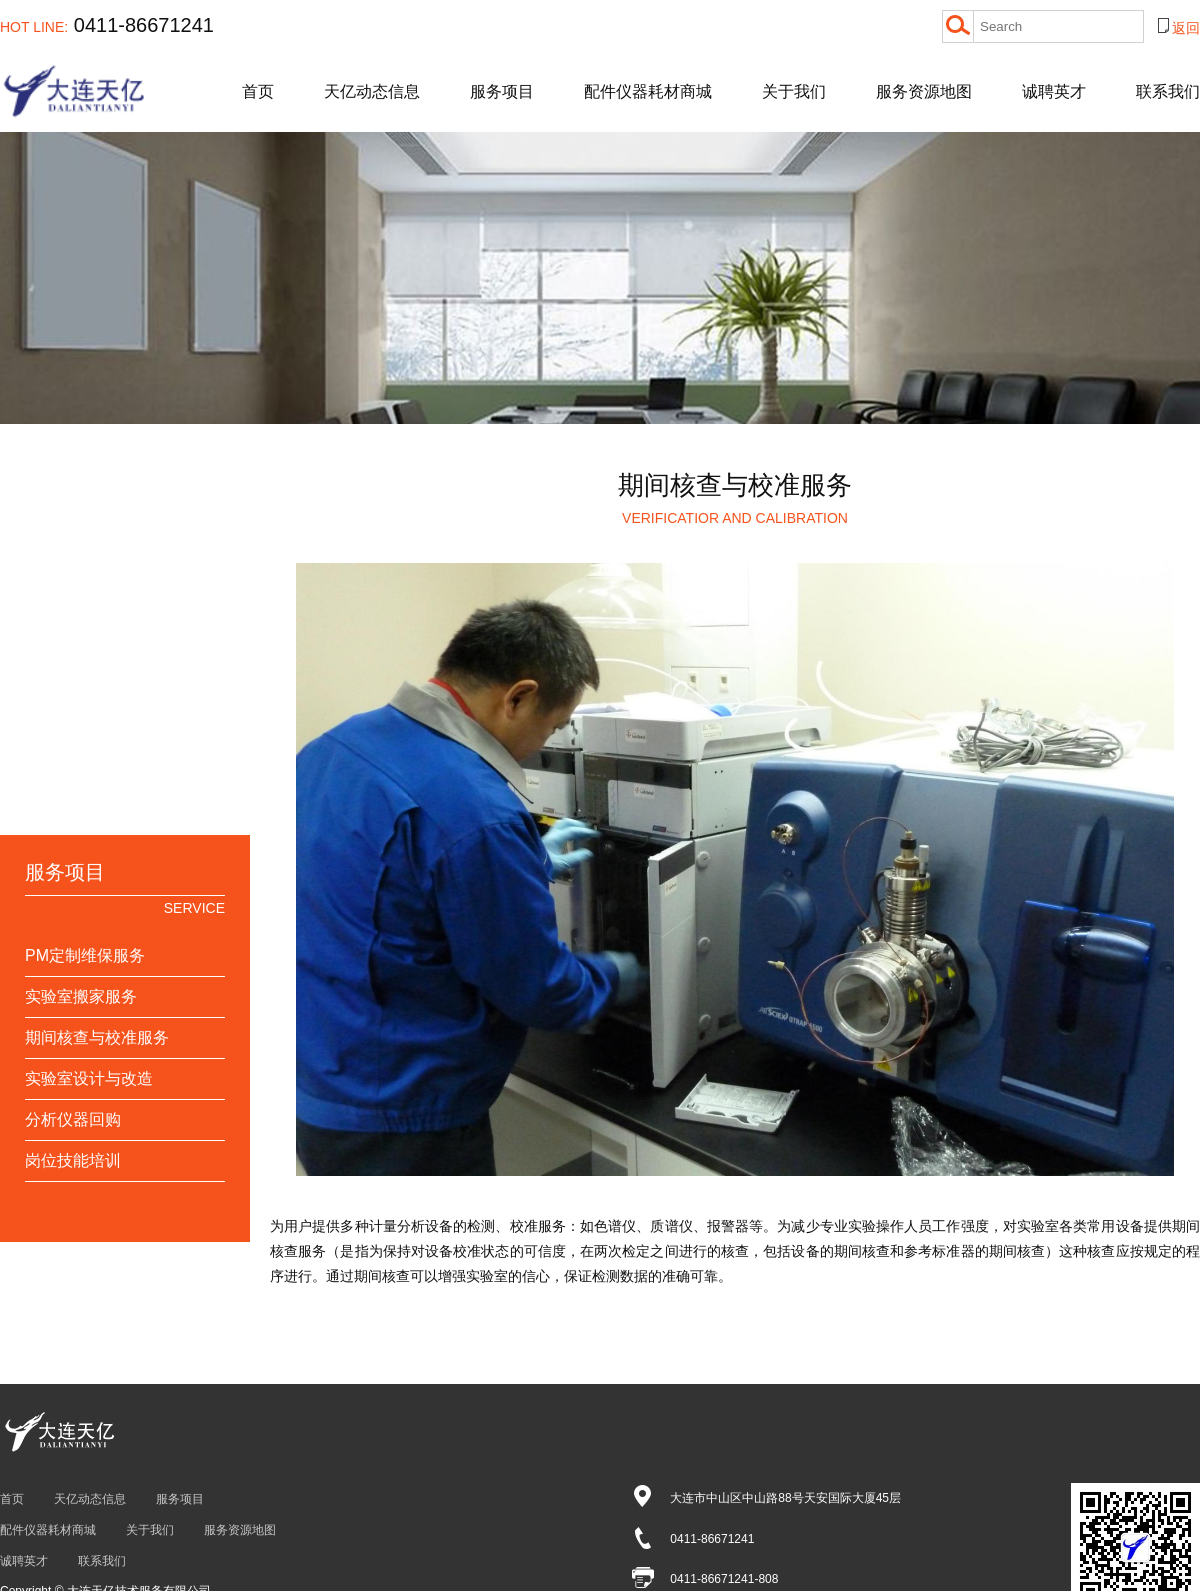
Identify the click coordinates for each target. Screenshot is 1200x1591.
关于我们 (794, 91)
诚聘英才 (1054, 91)
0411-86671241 (107, 25)
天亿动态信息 (372, 91)
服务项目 (502, 91)
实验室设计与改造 (89, 1078)
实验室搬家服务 (81, 996)
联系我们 (1168, 91)
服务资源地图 (924, 91)
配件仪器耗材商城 (648, 91)
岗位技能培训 (73, 1160)
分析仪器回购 (73, 1119)
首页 (258, 91)
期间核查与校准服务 (97, 1037)
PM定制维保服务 (85, 955)
